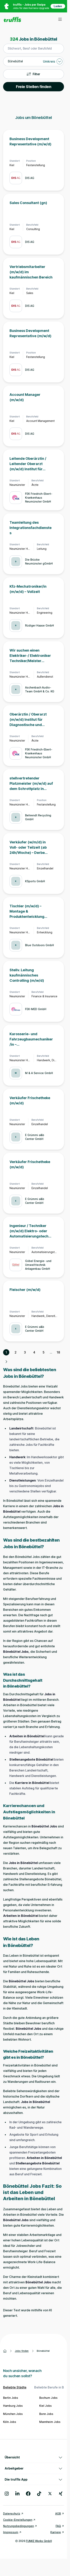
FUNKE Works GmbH (39, 2541)
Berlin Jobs (10, 2397)
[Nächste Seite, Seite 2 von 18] (6, 1362)
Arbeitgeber (33, 2468)
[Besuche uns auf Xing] (60, 2493)
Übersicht (33, 2457)
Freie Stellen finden (33, 86)
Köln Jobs (9, 2421)
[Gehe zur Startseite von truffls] (12, 19)
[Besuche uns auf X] (50, 2493)
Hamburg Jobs (13, 2405)
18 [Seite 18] (58, 1352)
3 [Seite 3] (25, 1352)
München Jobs (13, 2413)
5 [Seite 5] (44, 1352)
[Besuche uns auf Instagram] (7, 2493)
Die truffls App (33, 2479)
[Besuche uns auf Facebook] (28, 2493)
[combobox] (33, 48)
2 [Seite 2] (16, 1352)
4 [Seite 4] (34, 1352)
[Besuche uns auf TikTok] (39, 2493)
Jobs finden (22, 2350)
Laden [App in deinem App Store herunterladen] (58, 6)
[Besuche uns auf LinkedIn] (17, 2493)
